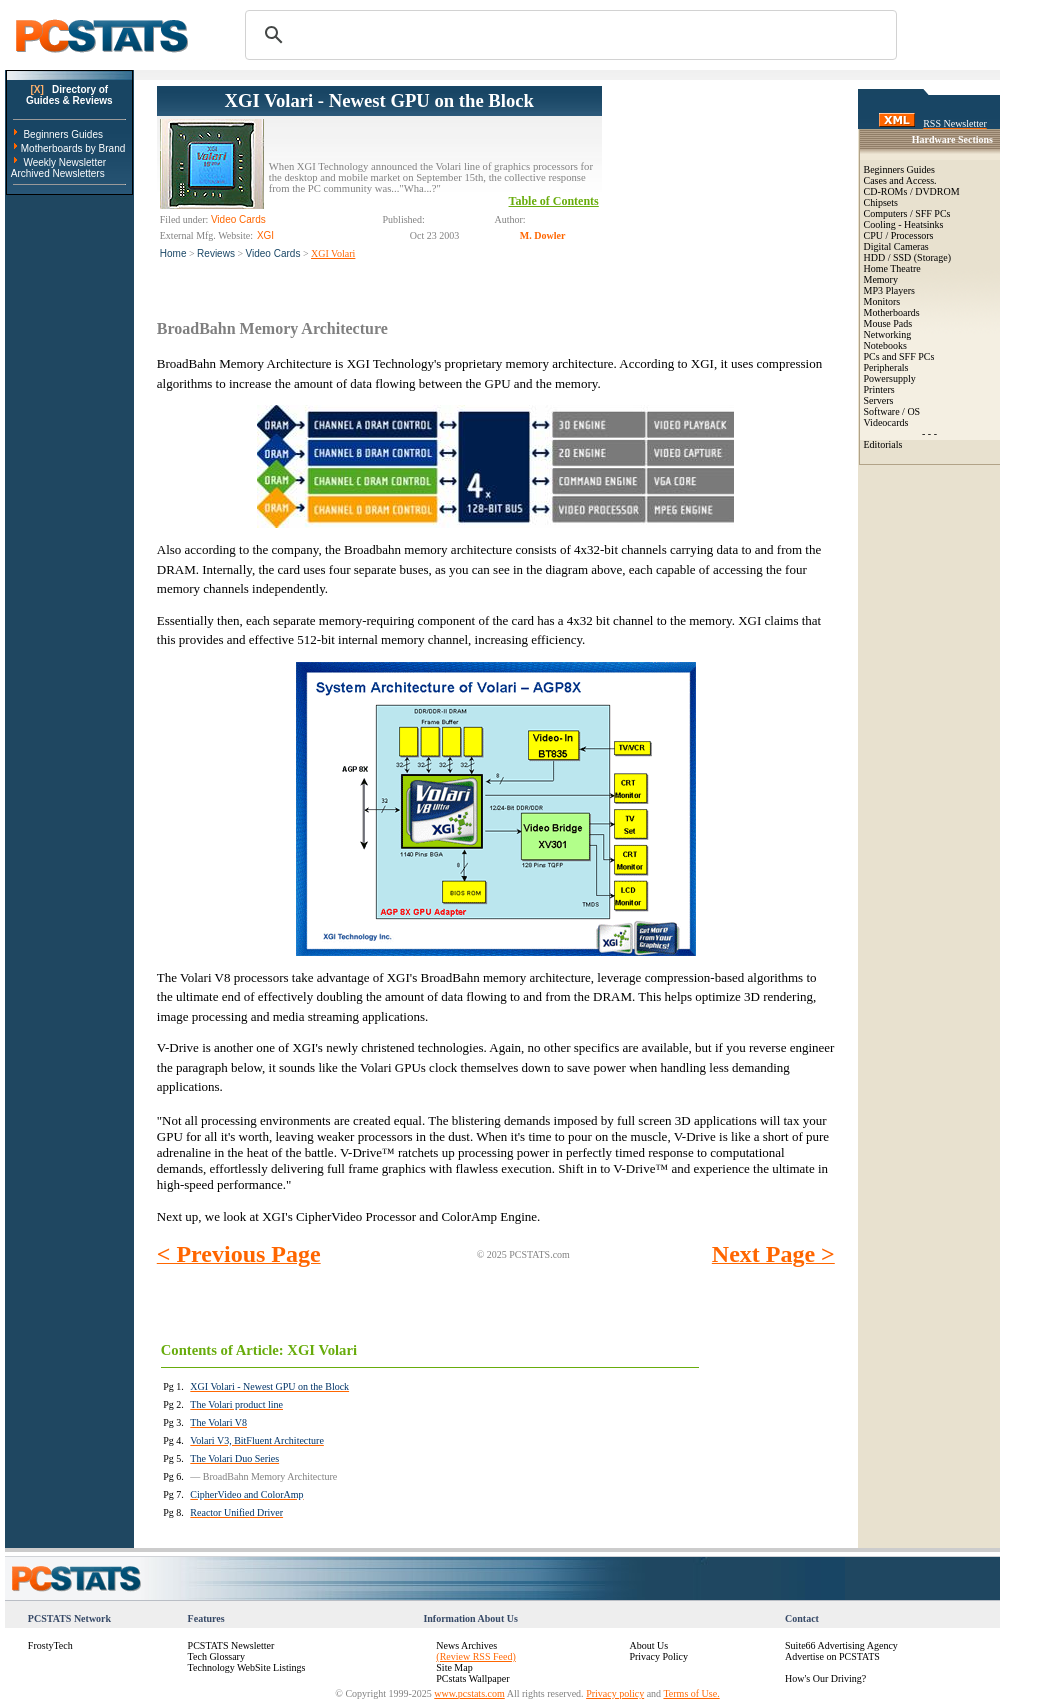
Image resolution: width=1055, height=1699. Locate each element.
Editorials (883, 444)
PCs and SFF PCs (899, 356)
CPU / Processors (899, 235)
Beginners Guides (63, 134)
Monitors (882, 301)
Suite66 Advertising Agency (841, 1645)
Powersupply (890, 378)
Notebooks (885, 345)
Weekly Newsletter (64, 162)
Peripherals (886, 367)
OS (913, 411)
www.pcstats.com (469, 1693)
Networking (888, 334)
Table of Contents (554, 201)
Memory (881, 279)
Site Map (454, 1667)
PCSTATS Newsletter (231, 1645)
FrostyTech (50, 1645)
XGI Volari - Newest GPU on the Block (379, 100)
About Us (648, 1645)
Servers (879, 400)
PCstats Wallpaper (472, 1678)
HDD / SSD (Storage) (908, 257)
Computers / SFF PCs (907, 213)
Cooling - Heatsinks (904, 224)
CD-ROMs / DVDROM (912, 191)
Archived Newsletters (58, 173)
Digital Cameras (896, 246)
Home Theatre (892, 268)
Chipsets (881, 202)
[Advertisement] (718, 186)
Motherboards (892, 312)
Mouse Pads (888, 323)
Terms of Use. (691, 1693)
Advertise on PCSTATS (832, 1656)
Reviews (216, 253)
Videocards (886, 422)
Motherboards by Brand (73, 148)
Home (173, 253)
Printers (879, 389)
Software (882, 411)
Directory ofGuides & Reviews (69, 95)
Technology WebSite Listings (247, 1667)
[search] (568, 35)
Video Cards (273, 253)
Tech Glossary (216, 1656)
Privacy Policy (658, 1656)
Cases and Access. (900, 180)
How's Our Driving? (825, 1678)
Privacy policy (615, 1693)
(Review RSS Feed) (475, 1656)
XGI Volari (333, 253)
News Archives (466, 1645)
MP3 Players (889, 290)
